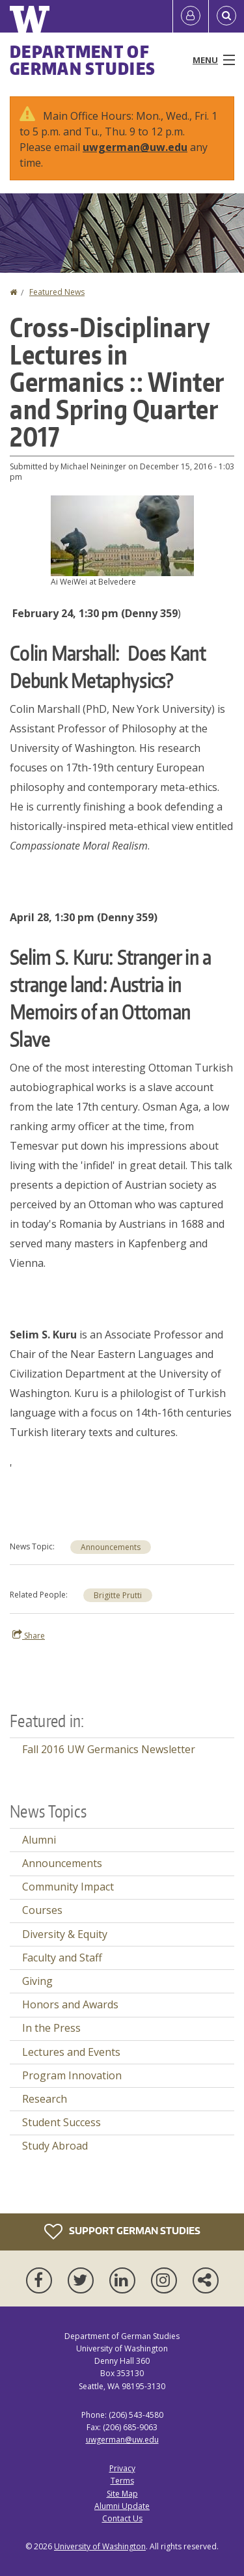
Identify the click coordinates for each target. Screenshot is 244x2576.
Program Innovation (72, 2075)
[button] (122, 534)
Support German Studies (122, 2232)
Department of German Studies (83, 60)
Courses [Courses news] (42, 1910)
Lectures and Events (71, 2052)
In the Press (51, 2028)
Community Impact (68, 1886)
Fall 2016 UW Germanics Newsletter (108, 1749)
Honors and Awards (70, 2004)
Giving (37, 1981)
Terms (122, 2480)
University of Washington (100, 2546)
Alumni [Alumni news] (39, 1840)
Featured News (57, 292)
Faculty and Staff (62, 1957)
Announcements (111, 1547)
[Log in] (190, 16)
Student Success (61, 2122)
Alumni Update (122, 2506)
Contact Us (122, 2518)
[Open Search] (226, 16)
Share (28, 1635)
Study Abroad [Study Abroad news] (55, 2146)
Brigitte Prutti (118, 1595)
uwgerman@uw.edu (135, 147)
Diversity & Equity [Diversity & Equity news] (64, 1934)
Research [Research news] (44, 2099)
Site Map (122, 2493)
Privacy (122, 2468)
